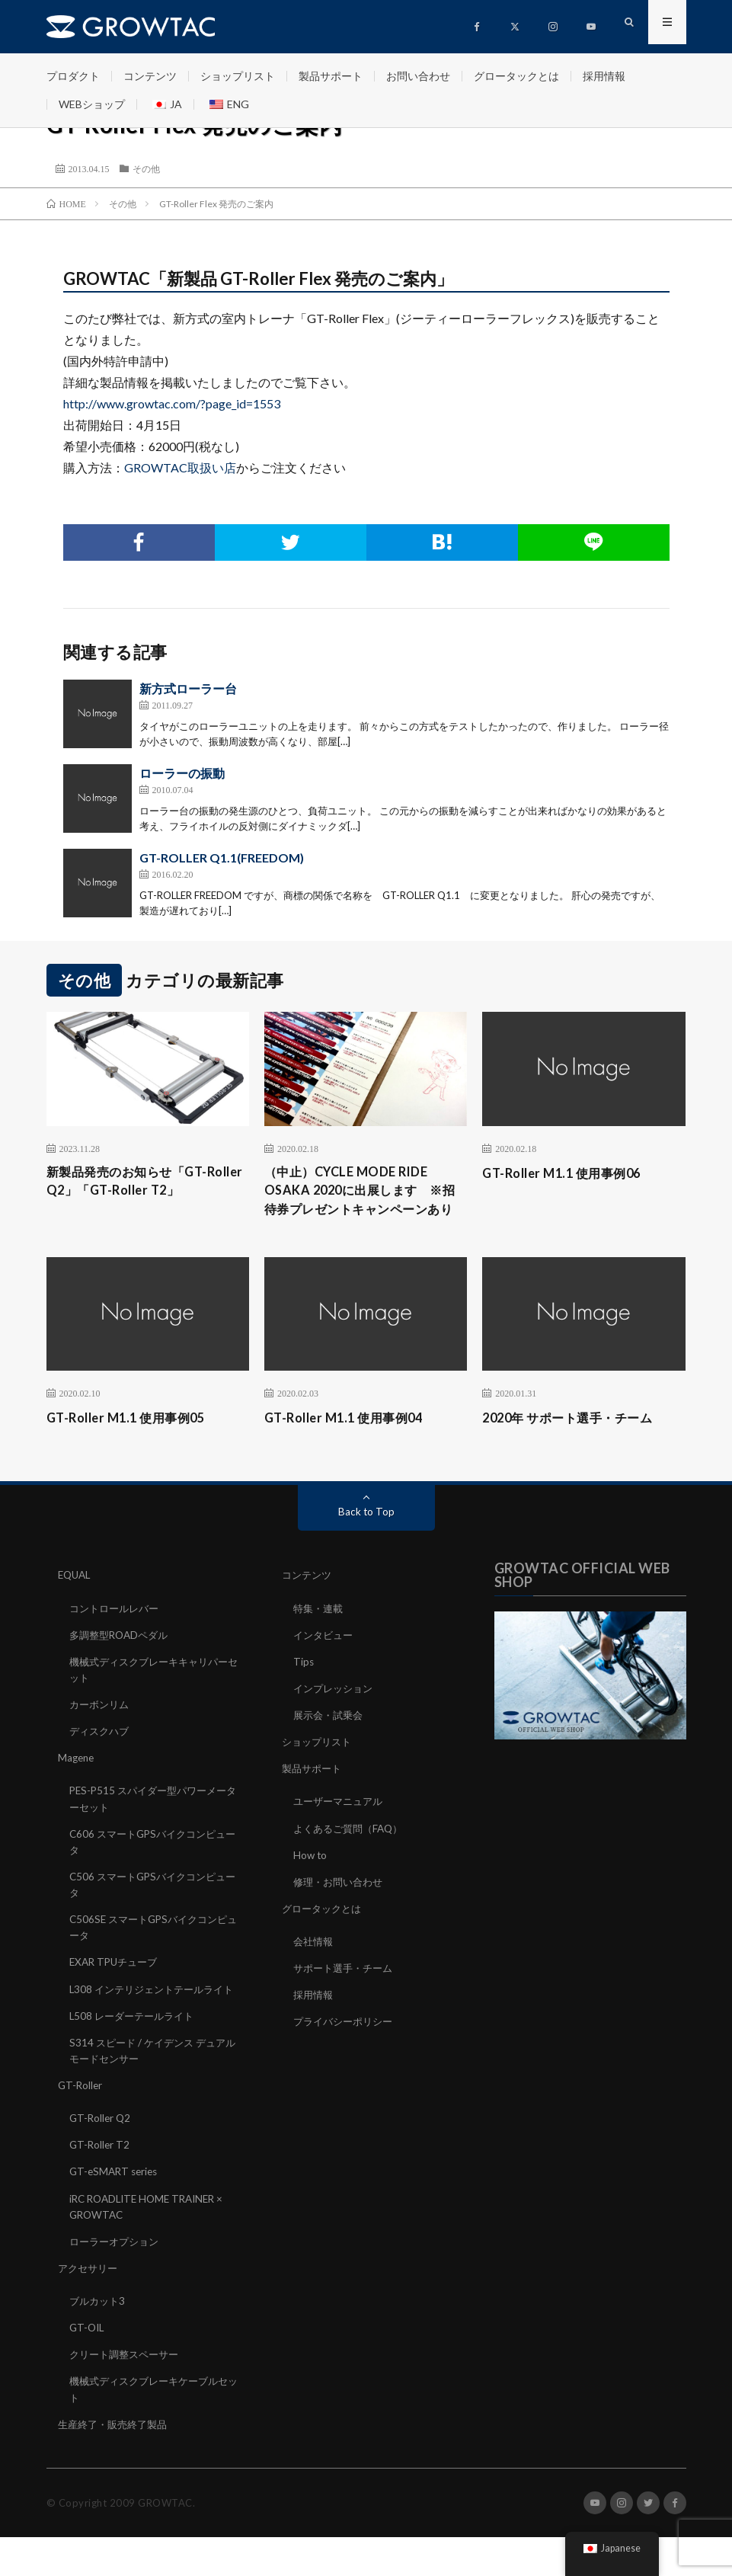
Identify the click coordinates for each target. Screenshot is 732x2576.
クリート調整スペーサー (128, 2393)
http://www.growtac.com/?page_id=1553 (171, 403)
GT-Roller (81, 2125)
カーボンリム (101, 1729)
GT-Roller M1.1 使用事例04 (351, 1443)
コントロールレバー (117, 1633)
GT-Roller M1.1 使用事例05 (133, 1443)
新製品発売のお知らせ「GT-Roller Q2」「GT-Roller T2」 (140, 1183)
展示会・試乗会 (330, 1740)
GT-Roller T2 (100, 2184)
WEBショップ (92, 104)
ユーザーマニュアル (341, 1826)
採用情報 (604, 75)
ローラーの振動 (182, 773)
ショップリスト (237, 75)
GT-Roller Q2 (101, 2158)
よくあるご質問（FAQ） (352, 1853)
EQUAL (76, 1601)
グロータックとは (516, 75)
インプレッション (336, 1713)
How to (310, 1880)
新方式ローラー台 (188, 688)
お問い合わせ (418, 75)
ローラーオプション (117, 2280)
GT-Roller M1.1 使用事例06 (569, 1172)
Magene (77, 1783)
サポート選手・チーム (346, 1992)
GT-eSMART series (116, 2211)
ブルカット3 (99, 2340)
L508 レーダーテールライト (135, 2056)
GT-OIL (88, 2366)
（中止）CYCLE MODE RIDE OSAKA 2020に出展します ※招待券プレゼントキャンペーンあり (363, 1203)
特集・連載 (320, 1633)
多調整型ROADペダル (122, 1660)
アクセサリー (90, 2307)
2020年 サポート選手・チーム (577, 1443)
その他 (146, 168)
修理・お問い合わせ (341, 1906)
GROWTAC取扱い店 (180, 467)
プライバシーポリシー (346, 2046)
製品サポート (331, 75)
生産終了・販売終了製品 (116, 2462)
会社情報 (314, 1966)
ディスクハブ (101, 1756)
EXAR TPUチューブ (116, 1986)
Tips (304, 1687)
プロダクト (73, 75)
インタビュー (325, 1660)
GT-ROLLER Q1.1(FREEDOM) (221, 857)
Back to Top (366, 1537)
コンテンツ (150, 75)
